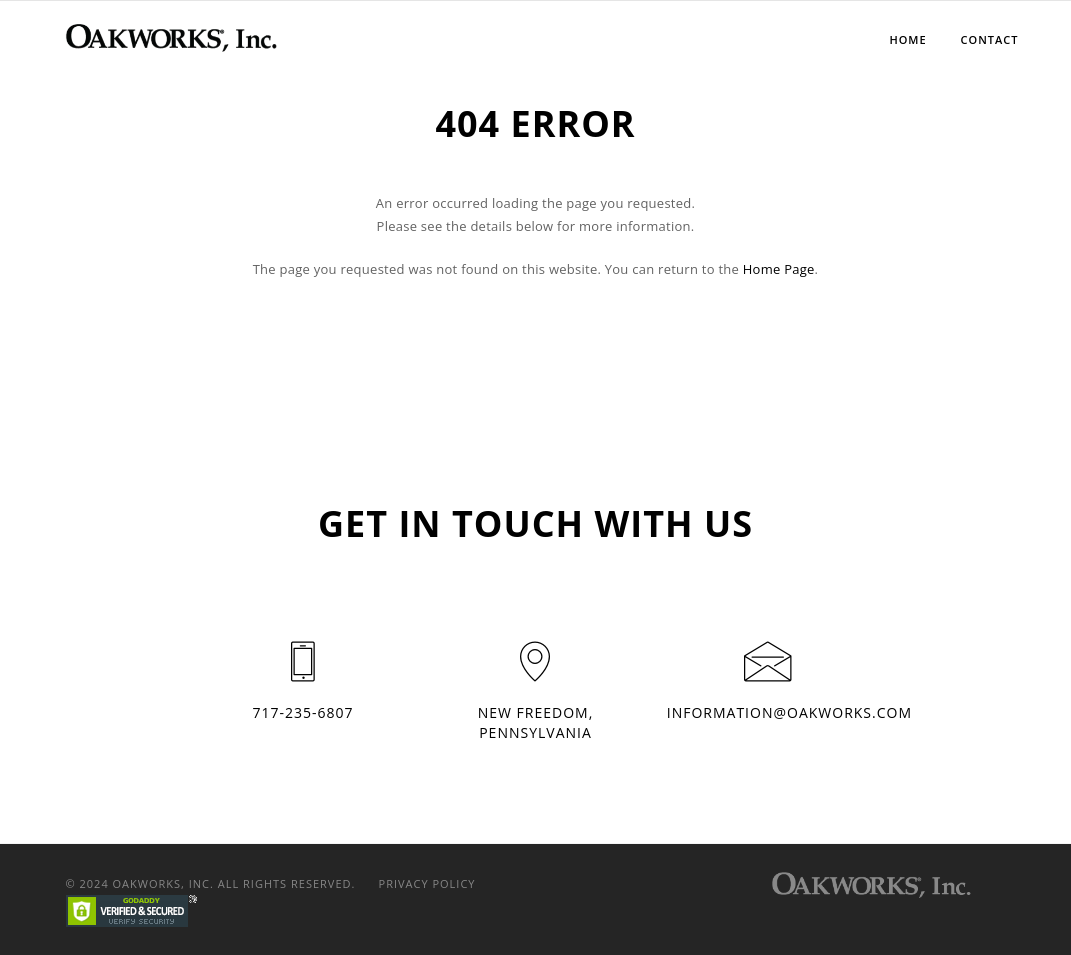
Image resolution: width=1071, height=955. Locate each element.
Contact (990, 39)
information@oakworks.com (789, 712)
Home (907, 39)
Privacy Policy (427, 883)
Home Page (779, 269)
